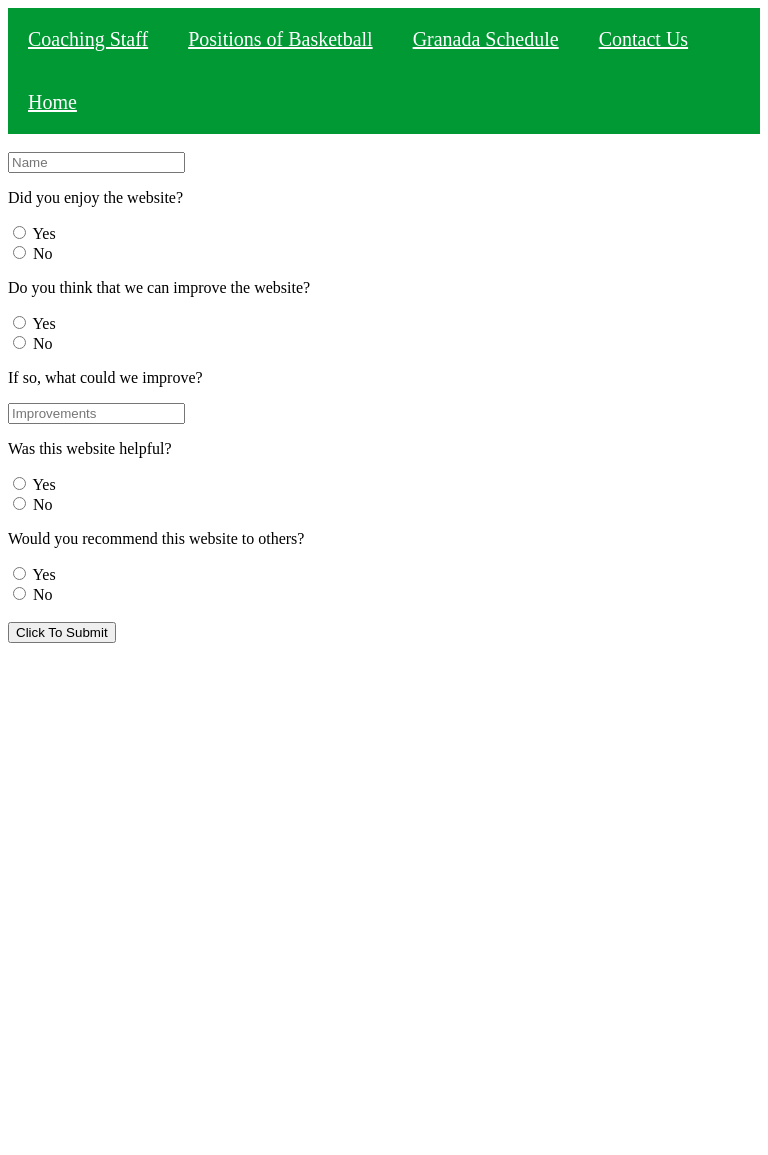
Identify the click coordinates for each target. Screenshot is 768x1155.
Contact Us (643, 39)
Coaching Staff (88, 39)
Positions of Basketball (280, 39)
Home (52, 102)
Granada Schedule (486, 39)
